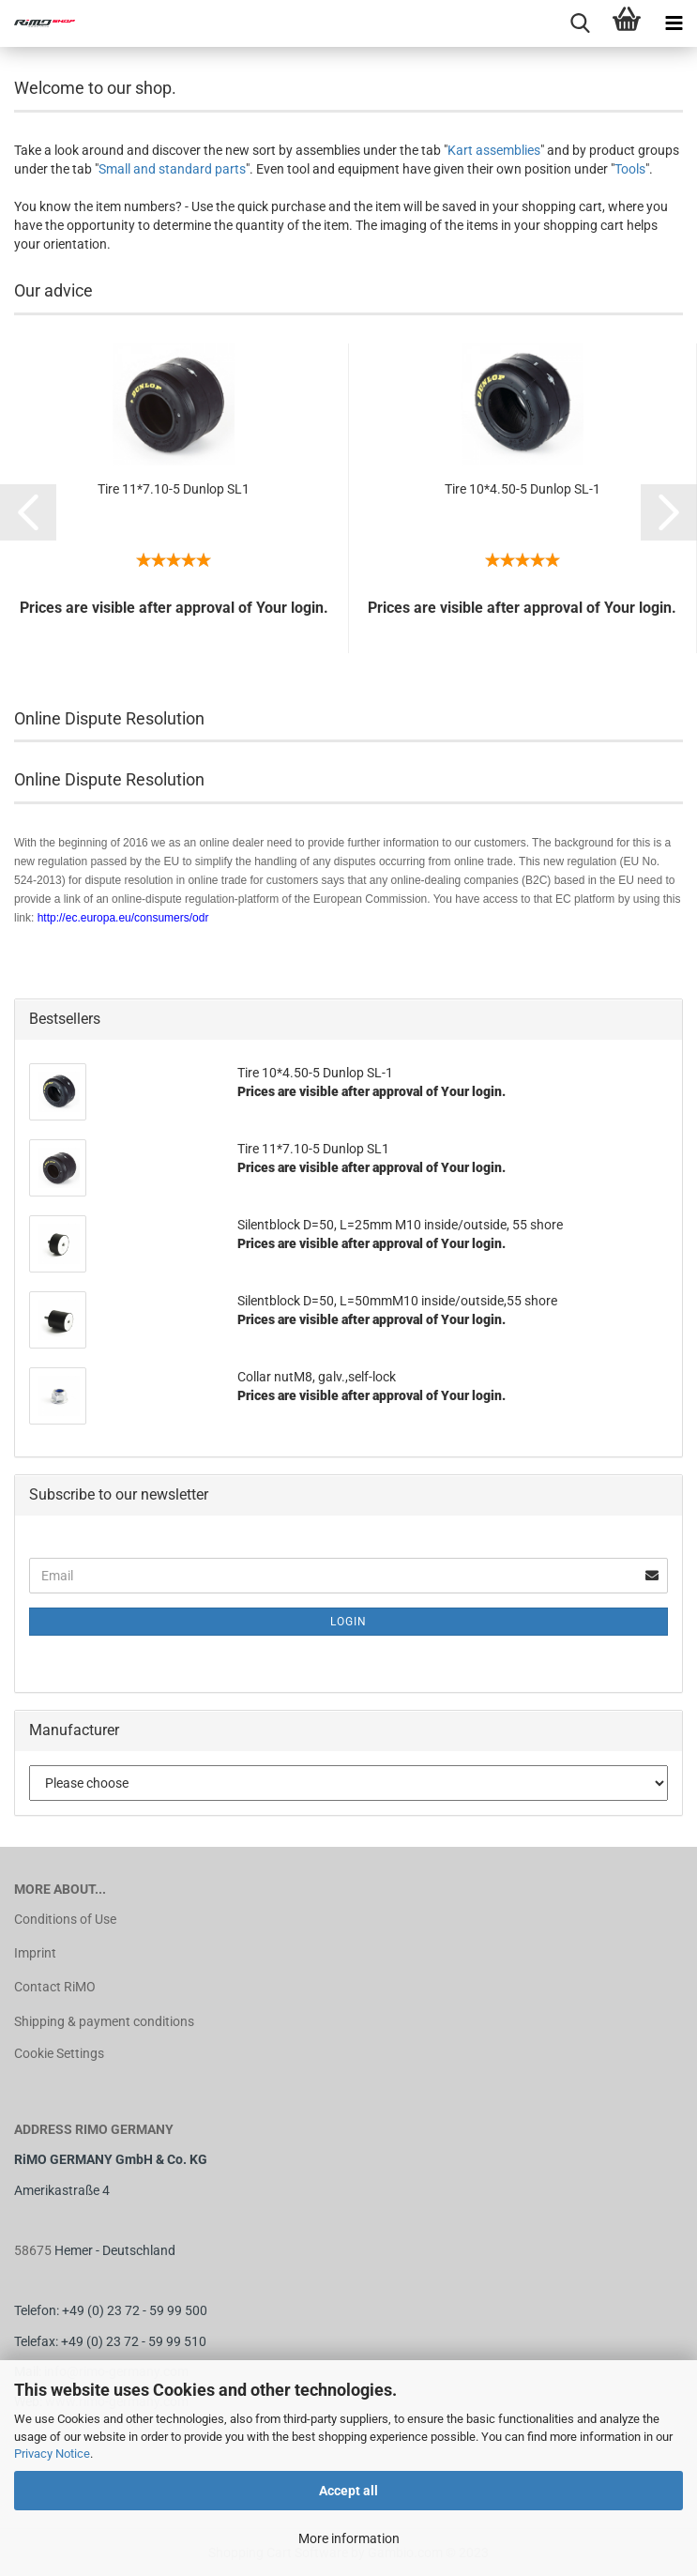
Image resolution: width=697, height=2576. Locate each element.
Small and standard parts (172, 168)
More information (349, 2538)
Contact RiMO (55, 1986)
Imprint (35, 1952)
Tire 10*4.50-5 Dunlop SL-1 (522, 488)
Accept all (348, 2490)
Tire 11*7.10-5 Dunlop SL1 (174, 488)
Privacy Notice (52, 2453)
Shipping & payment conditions (104, 2021)
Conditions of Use (65, 1919)
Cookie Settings (59, 2053)
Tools (629, 168)
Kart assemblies (493, 150)
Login (348, 1621)
